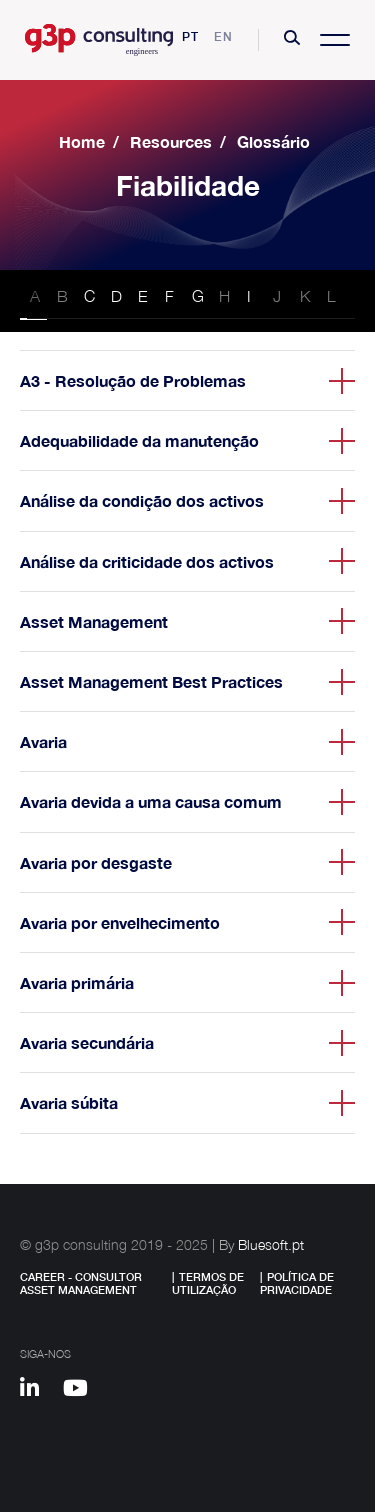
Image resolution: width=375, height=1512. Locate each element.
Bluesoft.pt (271, 1244)
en (223, 36)
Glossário (273, 141)
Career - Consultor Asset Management (81, 1283)
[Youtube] (82, 1391)
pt (190, 36)
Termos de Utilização (208, 1283)
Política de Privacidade (297, 1283)
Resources (171, 141)
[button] (292, 40)
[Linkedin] (39, 1391)
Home (82, 141)
